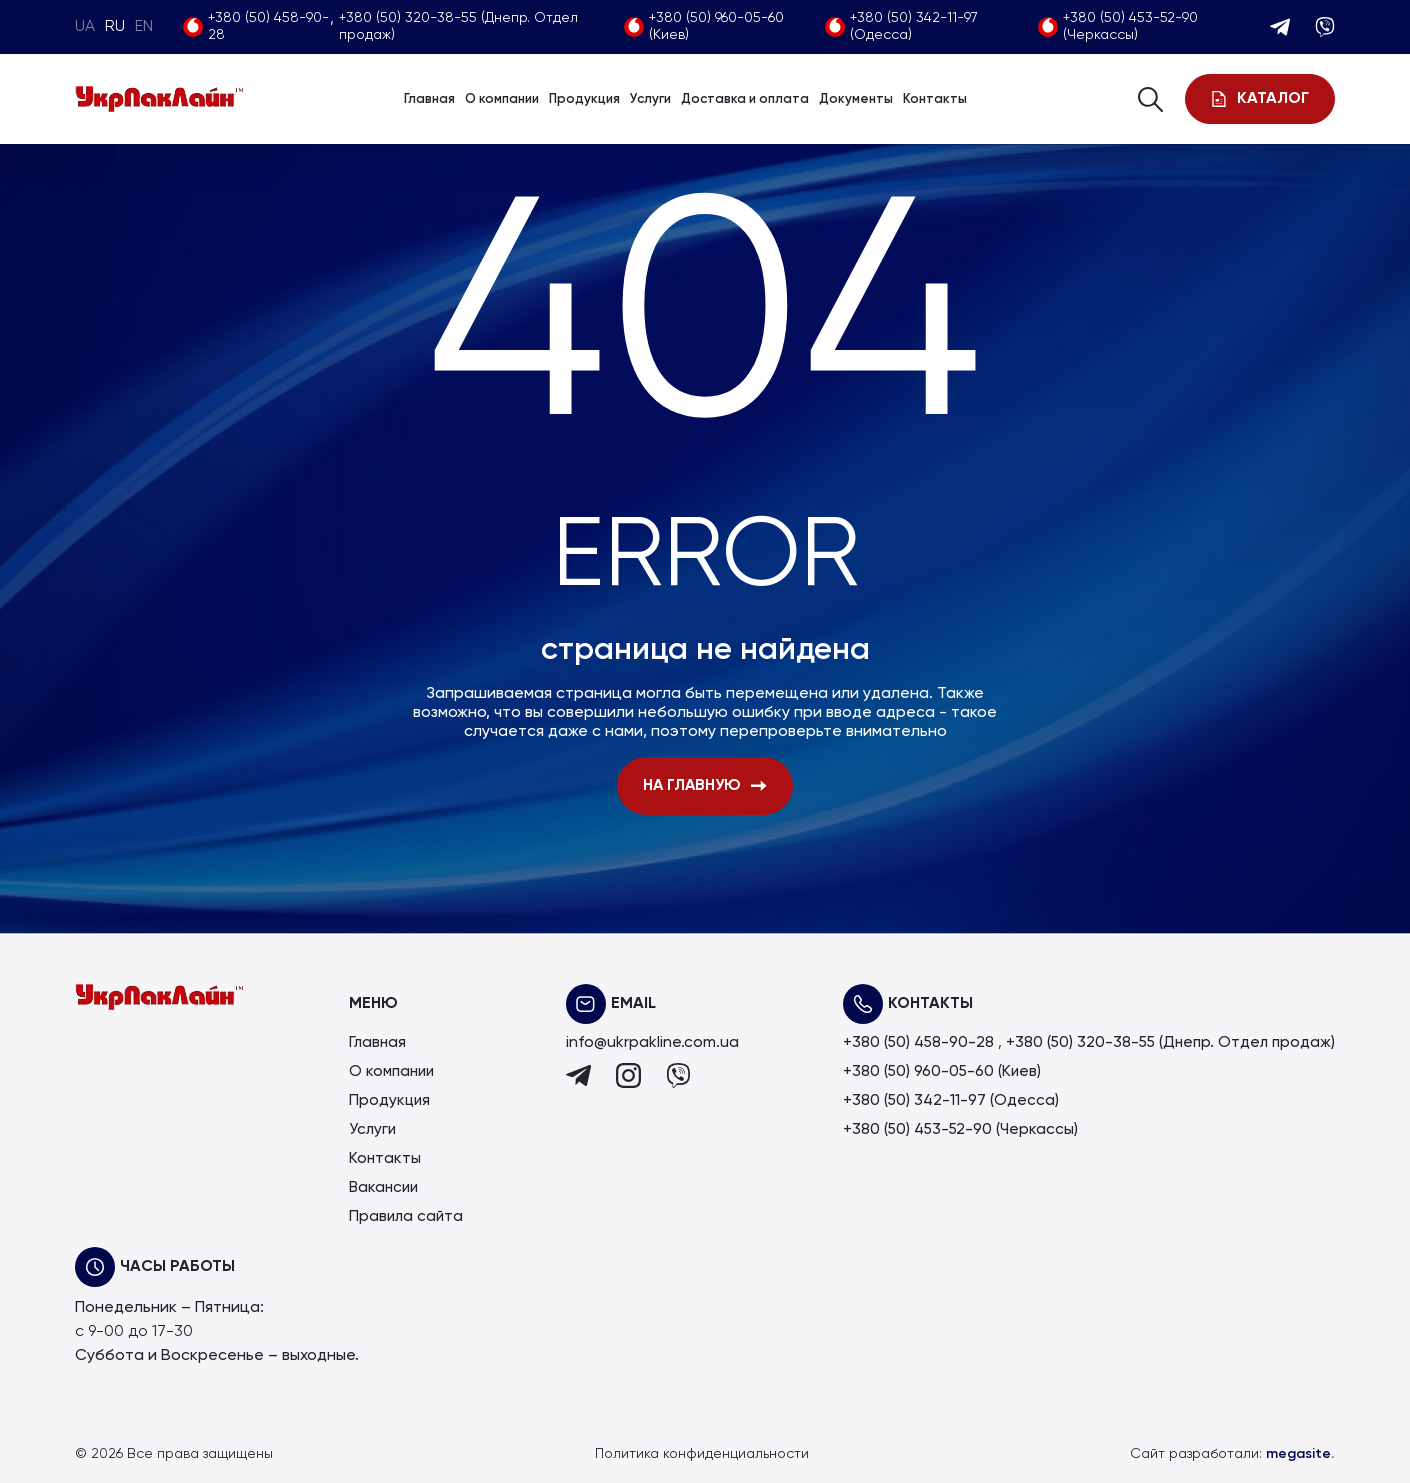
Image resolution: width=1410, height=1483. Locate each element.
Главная (429, 99)
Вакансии (380, 1188)
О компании (502, 99)
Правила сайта (402, 1217)
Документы (856, 99)
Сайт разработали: (1232, 1454)
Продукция (584, 99)
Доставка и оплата (745, 99)
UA (85, 27)
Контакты (935, 99)
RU (115, 27)
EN (144, 27)
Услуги (650, 99)
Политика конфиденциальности (702, 1454)
